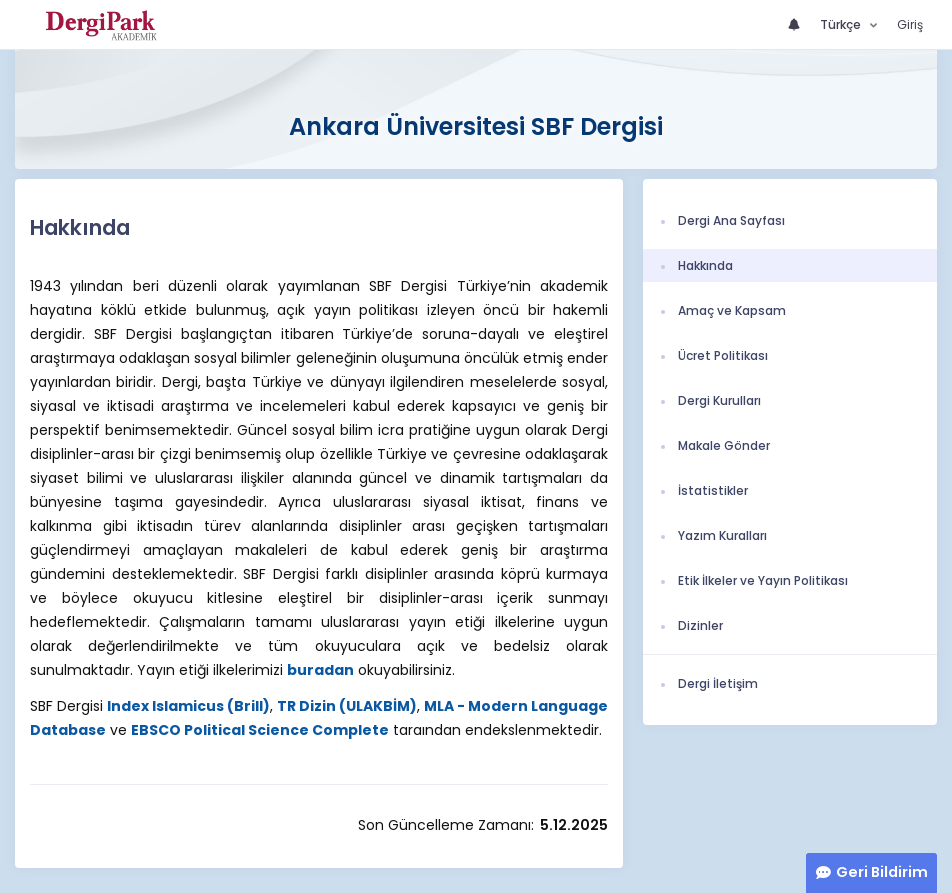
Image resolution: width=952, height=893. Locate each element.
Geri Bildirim (882, 872)
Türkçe (842, 24)
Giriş (910, 24)
